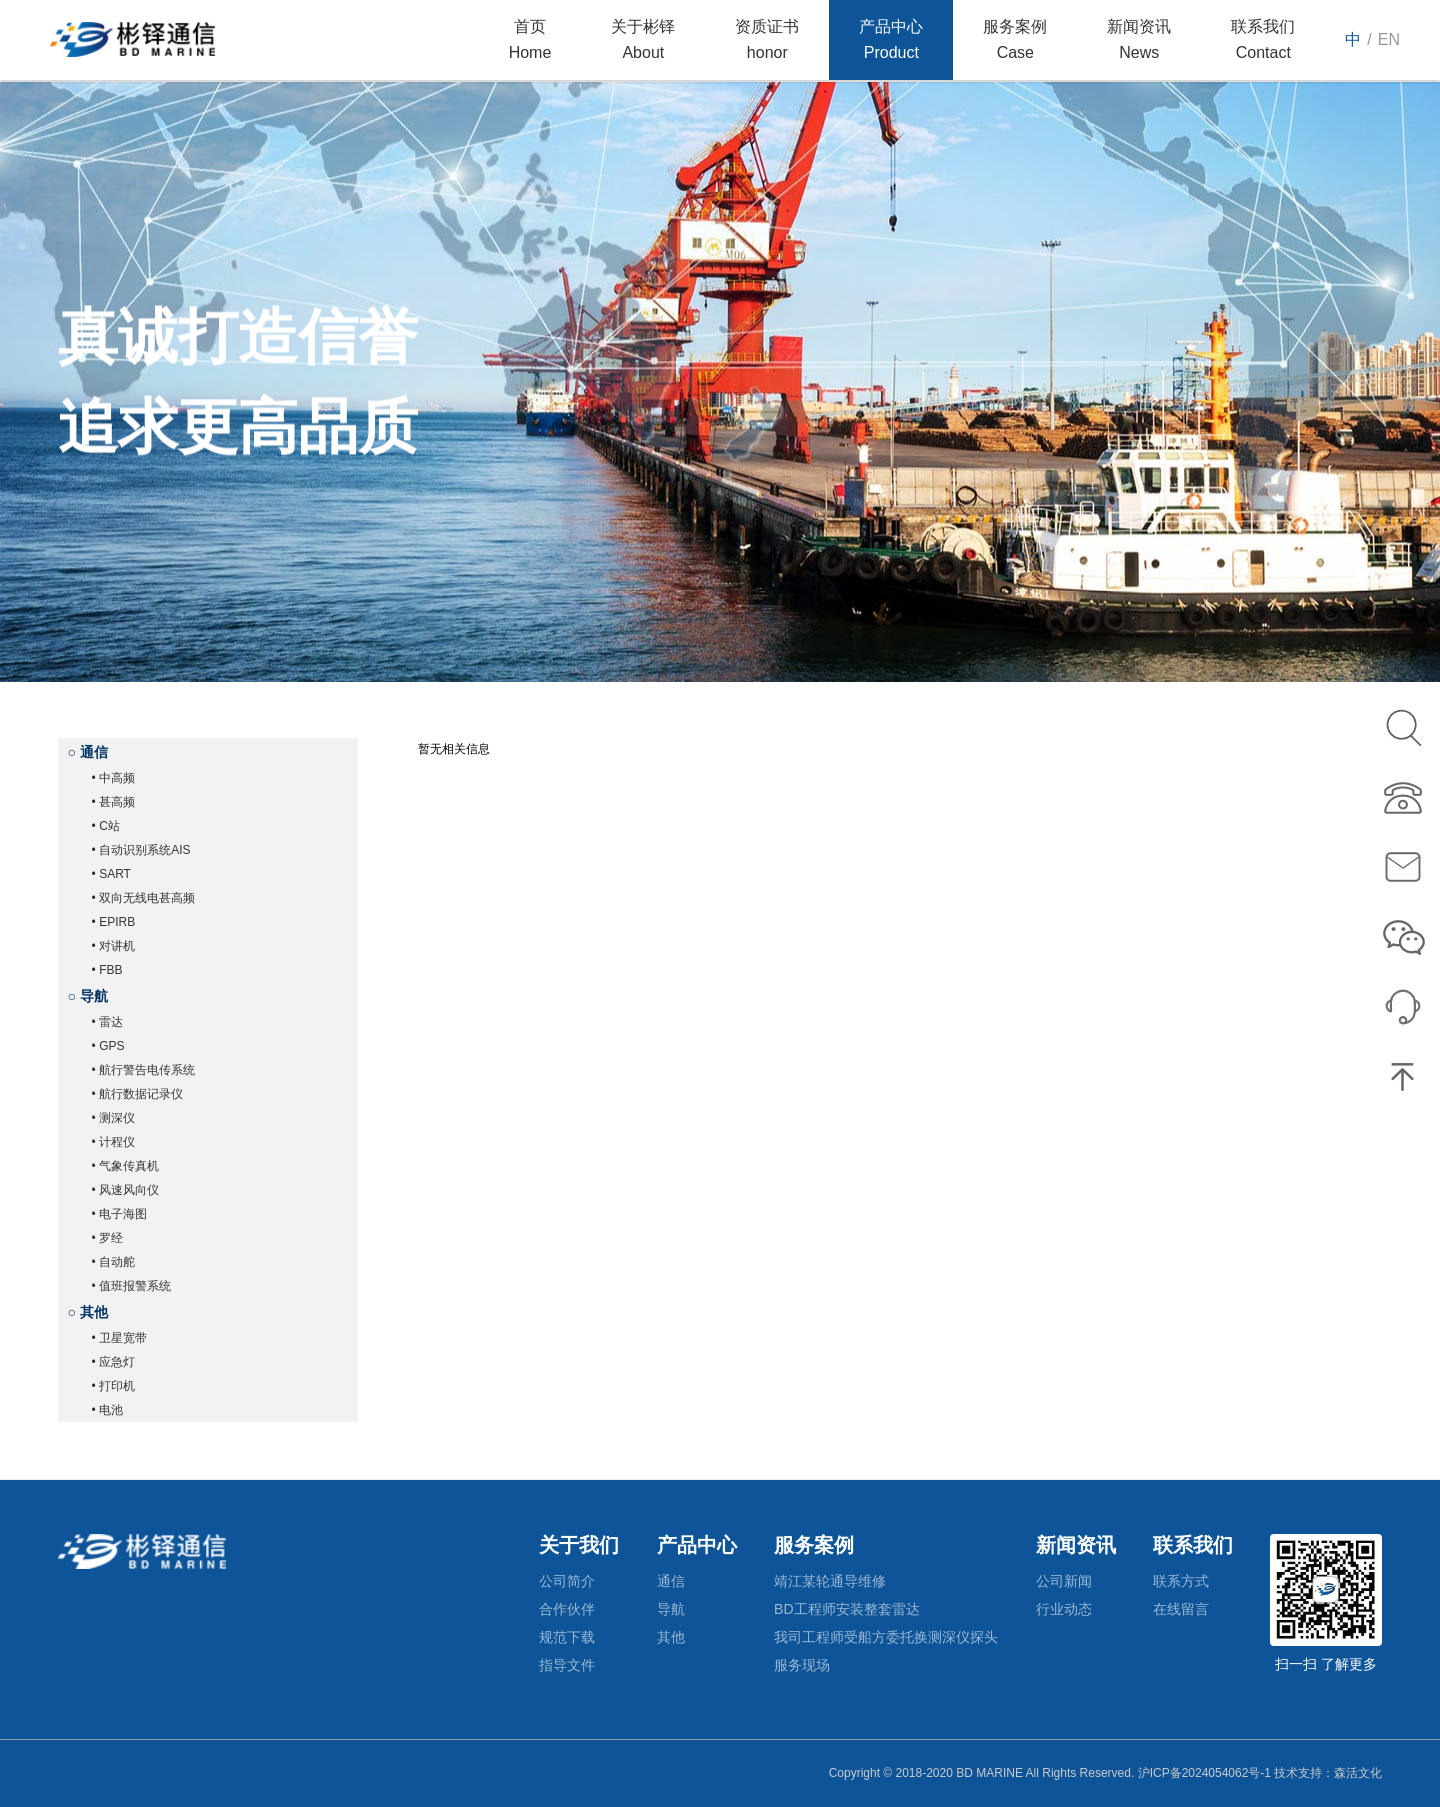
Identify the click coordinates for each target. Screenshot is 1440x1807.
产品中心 (697, 1545)
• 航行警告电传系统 (144, 1070)
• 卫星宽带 (120, 1338)
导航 (671, 1609)
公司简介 (567, 1581)
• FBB (107, 970)
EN (1389, 39)
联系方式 (1181, 1581)
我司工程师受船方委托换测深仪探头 (886, 1637)
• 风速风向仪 (126, 1190)
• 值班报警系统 (132, 1286)
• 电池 (108, 1410)
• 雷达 (108, 1022)
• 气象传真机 (126, 1166)
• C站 (106, 826)
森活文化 (1358, 1773)
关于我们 (579, 1545)
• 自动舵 (114, 1262)
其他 (671, 1637)
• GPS (108, 1046)
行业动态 (1064, 1609)
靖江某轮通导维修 (830, 1581)
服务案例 (814, 1545)
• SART (111, 874)
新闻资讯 (1076, 1545)
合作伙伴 (567, 1609)
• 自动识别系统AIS (141, 850)
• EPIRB (114, 922)
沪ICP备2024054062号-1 (1204, 1773)
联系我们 (1193, 1545)
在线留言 (1181, 1609)
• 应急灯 (114, 1362)
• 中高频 (114, 778)
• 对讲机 (114, 946)
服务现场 (802, 1665)
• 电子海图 (120, 1214)
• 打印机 (114, 1386)
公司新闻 (1064, 1581)
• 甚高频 (114, 802)
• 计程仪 (114, 1142)
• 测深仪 (114, 1118)
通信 (671, 1581)
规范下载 (567, 1637)
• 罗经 (108, 1238)
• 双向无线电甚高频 (144, 898)
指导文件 (567, 1665)
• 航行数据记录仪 (138, 1094)
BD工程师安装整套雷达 (846, 1609)
